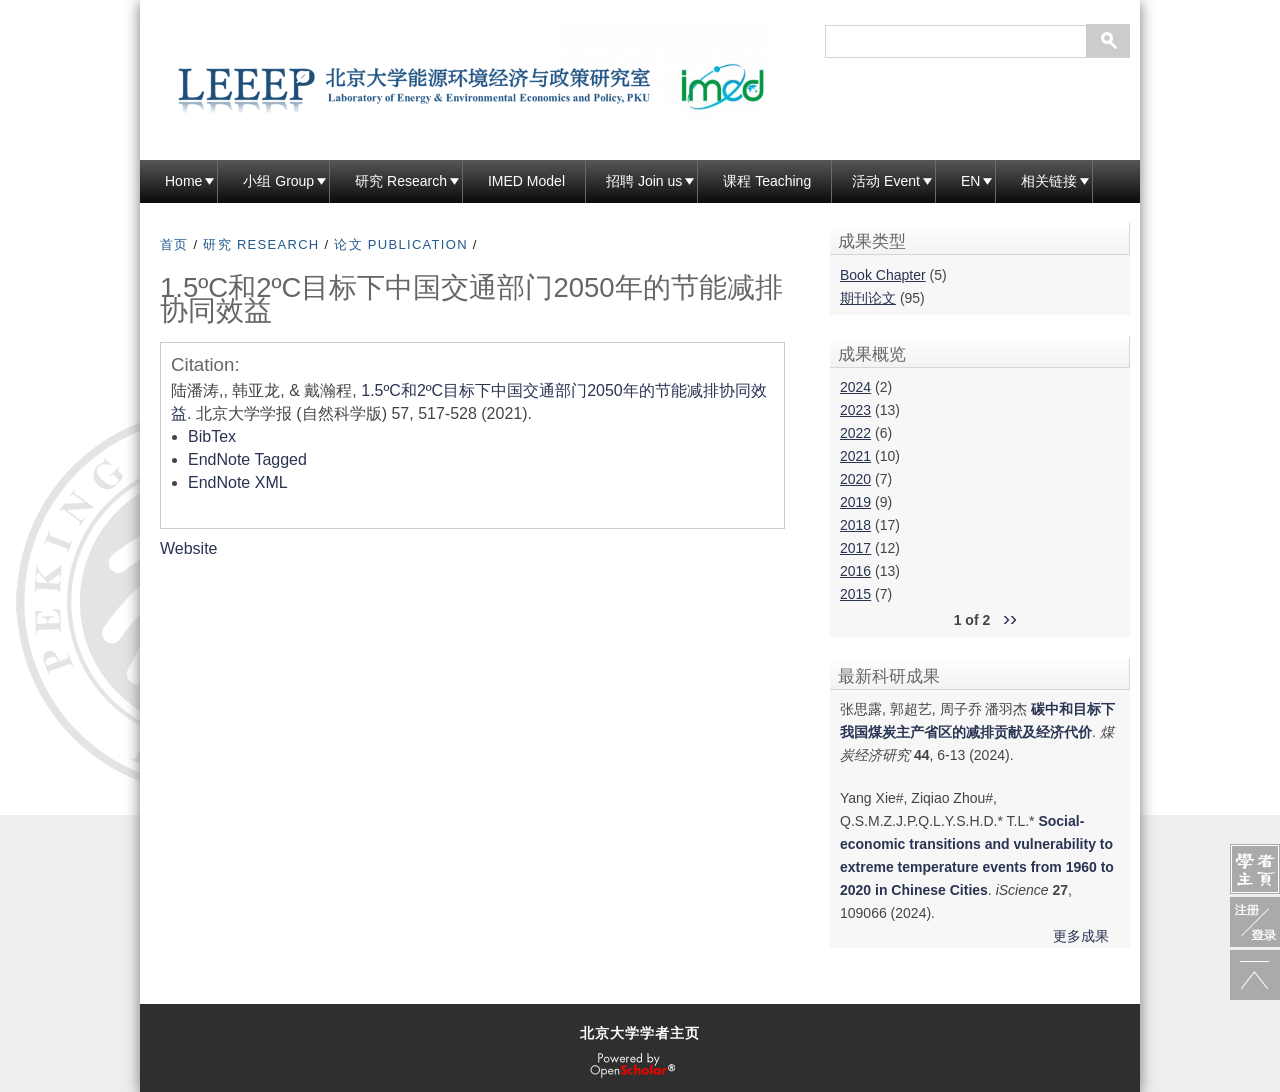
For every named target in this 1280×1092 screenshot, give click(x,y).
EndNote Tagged (247, 459)
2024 (855, 387)
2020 (855, 479)
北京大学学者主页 (640, 1033)
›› (1010, 617)
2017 (855, 548)
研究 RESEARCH (261, 244)
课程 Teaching (767, 181)
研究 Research (401, 181)
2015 (855, 594)
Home (183, 181)
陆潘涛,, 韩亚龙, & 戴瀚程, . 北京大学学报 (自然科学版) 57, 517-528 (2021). (469, 402)
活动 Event (886, 181)
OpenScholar (632, 1066)
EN (970, 181)
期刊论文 (868, 298)
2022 (855, 433)
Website (189, 548)
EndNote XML (238, 482)
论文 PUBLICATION (401, 244)
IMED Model (526, 181)
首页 (174, 244)
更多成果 (1081, 936)
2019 (855, 502)
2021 (855, 456)
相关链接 (1049, 181)
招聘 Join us (644, 181)
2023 (855, 410)
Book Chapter (883, 275)
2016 (855, 571)
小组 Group (278, 181)
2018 (855, 525)
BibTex (212, 436)
